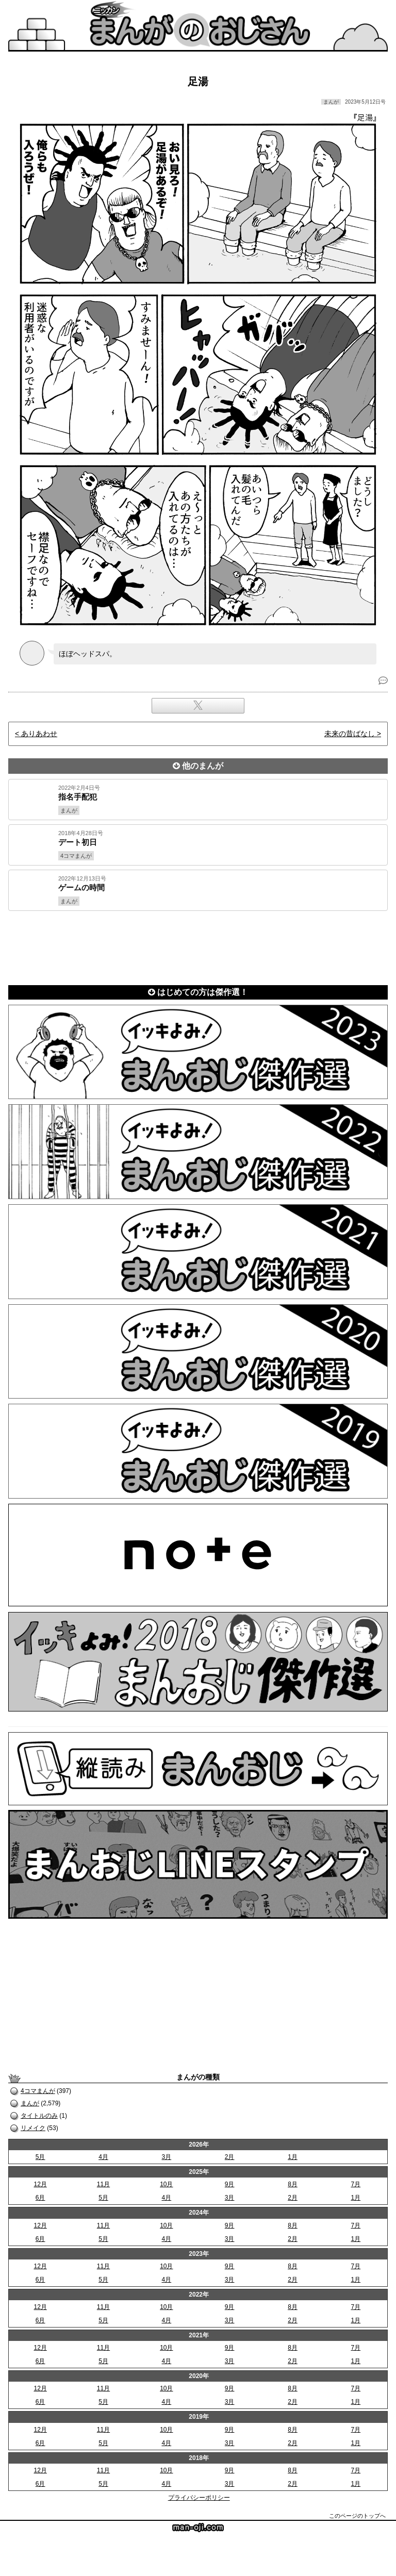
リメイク (33, 2128)
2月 (230, 2156)
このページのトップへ (357, 2516)
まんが (30, 2103)
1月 (293, 2156)
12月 (40, 2184)
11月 (103, 2184)
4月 (103, 2156)
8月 (293, 2184)
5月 (40, 2156)
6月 (40, 2197)
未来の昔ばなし (349, 733)
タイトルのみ (39, 2115)
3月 (166, 2156)
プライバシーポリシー (199, 2497)
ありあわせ (39, 733)
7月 (355, 2184)
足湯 (198, 81)
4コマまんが (38, 2091)
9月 (230, 2184)
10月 (166, 2184)
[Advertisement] (198, 946)
